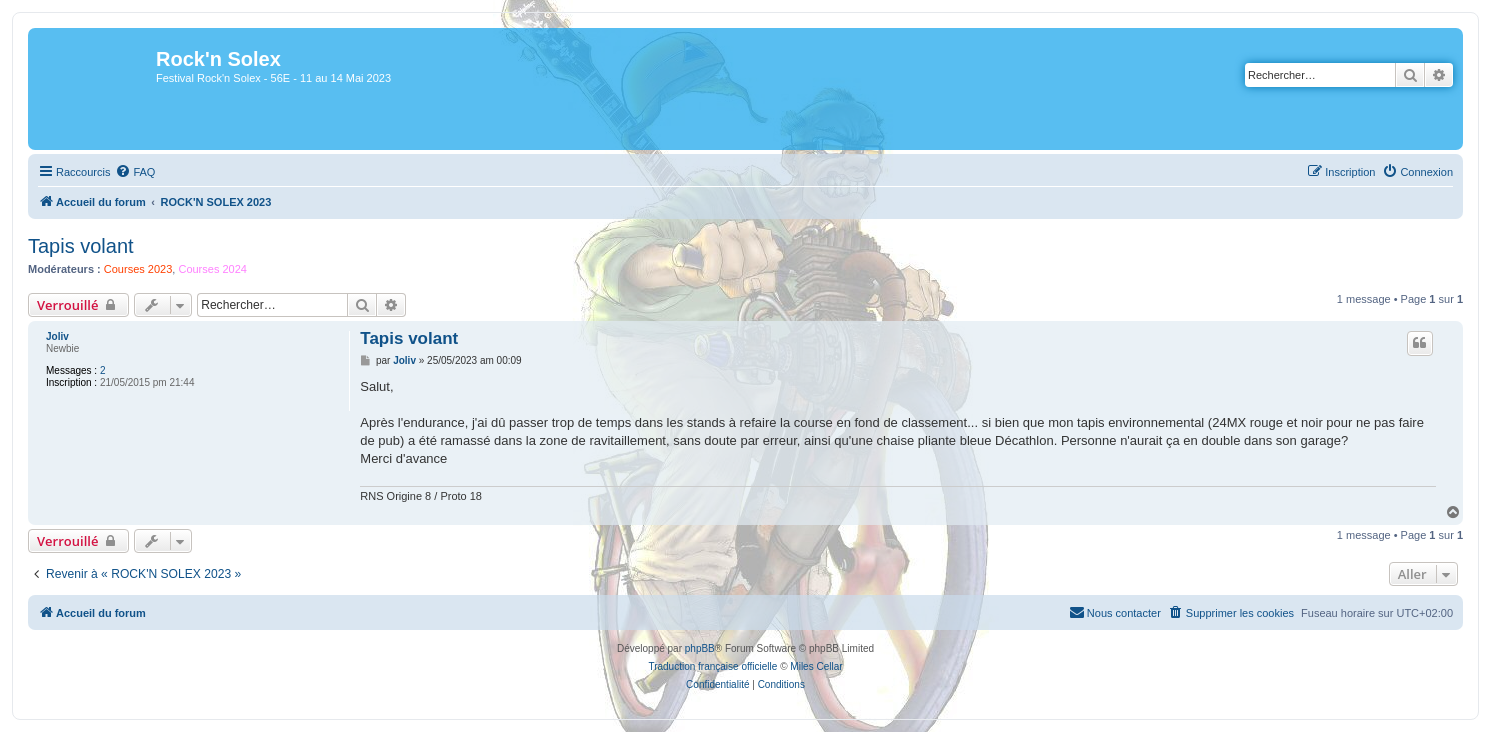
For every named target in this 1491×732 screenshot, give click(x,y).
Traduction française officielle (712, 666)
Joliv (57, 336)
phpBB (700, 648)
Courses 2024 (212, 269)
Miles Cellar (816, 666)
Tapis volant (81, 246)
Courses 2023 (138, 269)
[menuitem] (135, 172)
